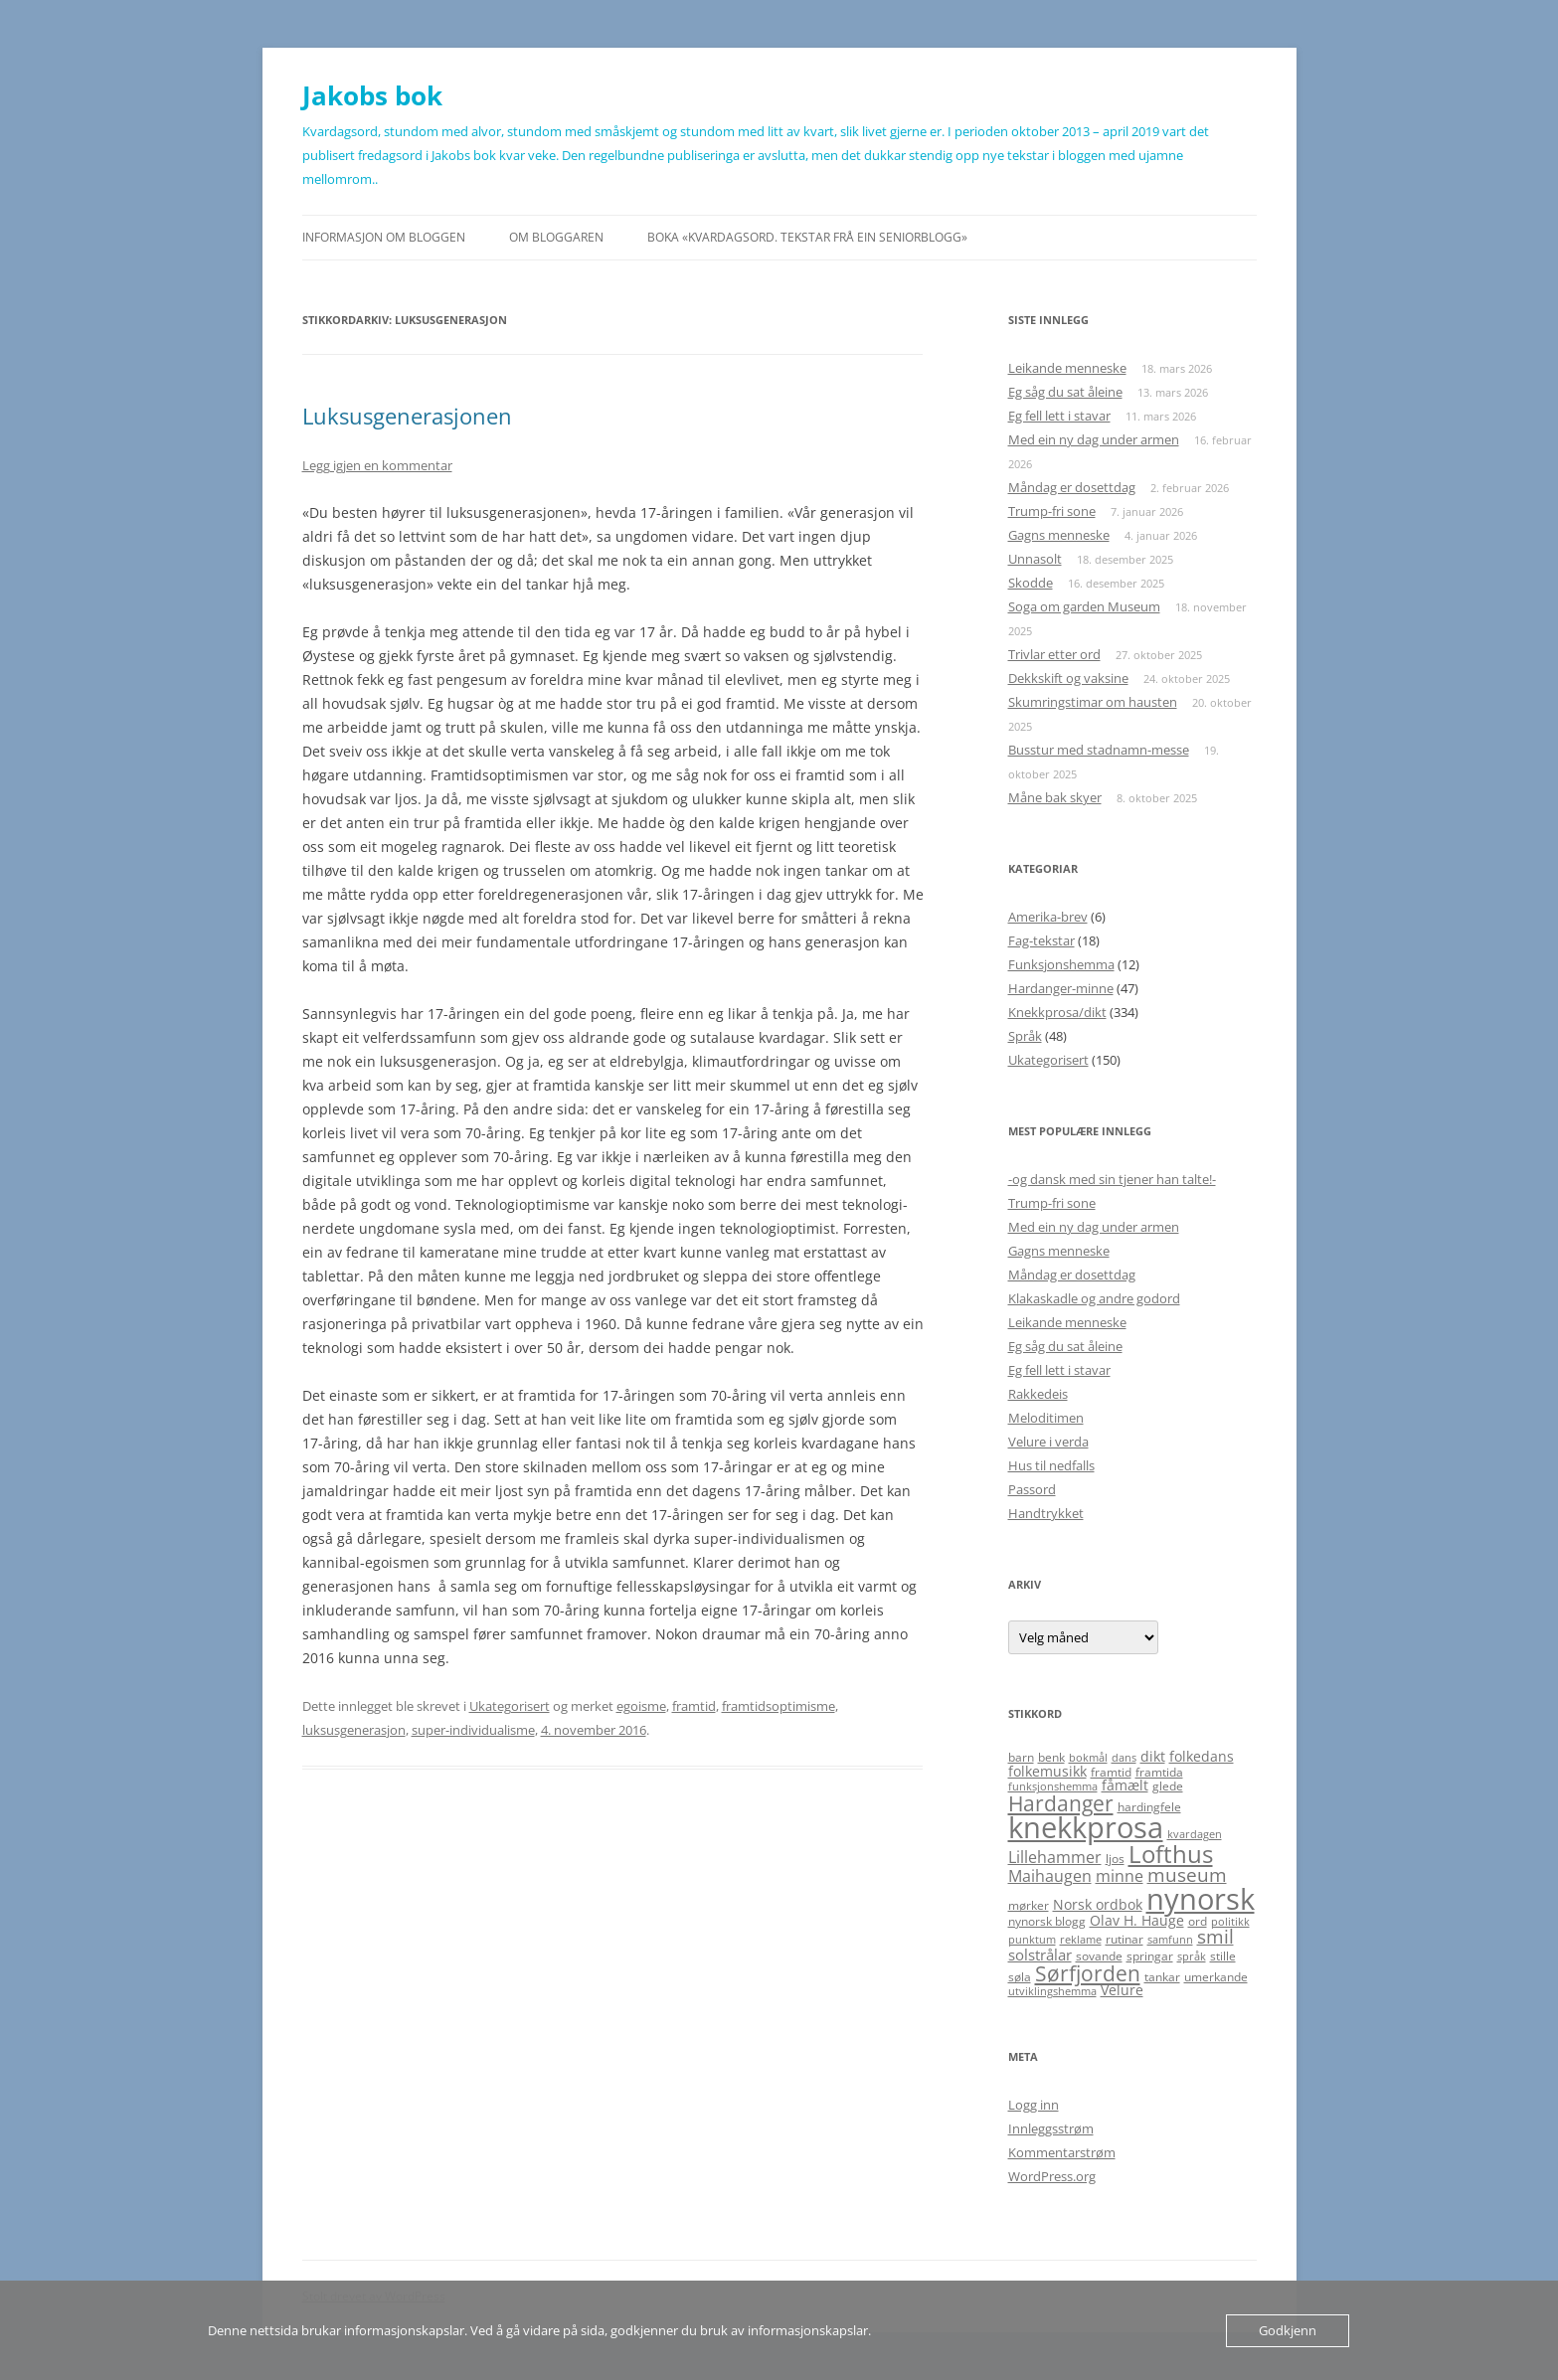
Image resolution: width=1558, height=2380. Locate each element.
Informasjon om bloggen (383, 237)
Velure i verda (1048, 1441)
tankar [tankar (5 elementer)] (1162, 1976)
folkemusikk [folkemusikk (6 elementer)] (1047, 1771)
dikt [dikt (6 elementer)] (1152, 1756)
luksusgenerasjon (354, 1730)
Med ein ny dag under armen (1093, 439)
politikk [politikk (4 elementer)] (1230, 1922)
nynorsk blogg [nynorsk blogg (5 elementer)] (1047, 1921)
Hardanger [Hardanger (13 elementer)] (1061, 1803)
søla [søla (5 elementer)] (1019, 1976)
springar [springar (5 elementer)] (1149, 1956)
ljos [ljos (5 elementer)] (1115, 1858)
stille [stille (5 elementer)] (1223, 1956)
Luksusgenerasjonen (407, 415)
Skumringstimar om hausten (1092, 702)
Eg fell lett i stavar (1059, 416)
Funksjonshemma (1061, 964)
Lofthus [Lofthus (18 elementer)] (1170, 1854)
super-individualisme (473, 1730)
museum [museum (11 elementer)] (1187, 1875)
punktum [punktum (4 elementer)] (1032, 1940)
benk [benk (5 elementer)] (1051, 1757)
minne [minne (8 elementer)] (1119, 1876)
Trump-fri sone (1052, 511)
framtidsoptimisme (778, 1706)
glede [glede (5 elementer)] (1167, 1786)
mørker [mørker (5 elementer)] (1028, 1905)
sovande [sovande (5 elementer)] (1099, 1956)
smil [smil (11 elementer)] (1215, 1937)
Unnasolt (1035, 559)
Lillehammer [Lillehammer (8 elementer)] (1055, 1857)
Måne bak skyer (1055, 797)
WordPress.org (1052, 2176)
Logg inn (1033, 2105)
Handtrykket (1046, 1513)
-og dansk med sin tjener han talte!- (1112, 1179)
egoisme (641, 1706)
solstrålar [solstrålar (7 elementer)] (1040, 1954)
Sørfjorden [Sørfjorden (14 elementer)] (1087, 1972)
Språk (1025, 1036)
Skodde (1030, 583)
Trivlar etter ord (1054, 654)
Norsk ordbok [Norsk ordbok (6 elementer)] (1097, 1904)
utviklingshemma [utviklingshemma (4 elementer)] (1052, 1991)
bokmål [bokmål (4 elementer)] (1088, 1758)
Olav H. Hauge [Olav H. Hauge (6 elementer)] (1137, 1920)
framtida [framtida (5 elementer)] (1159, 1772)
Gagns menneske (1059, 535)
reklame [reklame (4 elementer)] (1081, 1940)
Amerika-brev (1048, 917)
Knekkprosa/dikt (1057, 1012)
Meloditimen (1046, 1418)
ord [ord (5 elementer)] (1197, 1921)
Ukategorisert (509, 1706)
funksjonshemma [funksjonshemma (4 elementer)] (1053, 1786)
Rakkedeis (1038, 1394)
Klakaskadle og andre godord (1094, 1298)
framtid (694, 1706)
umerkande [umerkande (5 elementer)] (1216, 1976)
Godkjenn (1287, 2330)
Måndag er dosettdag (1071, 487)
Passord (1032, 1489)
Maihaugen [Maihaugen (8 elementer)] (1050, 1876)
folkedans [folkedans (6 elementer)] (1201, 1756)
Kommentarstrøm (1062, 2152)
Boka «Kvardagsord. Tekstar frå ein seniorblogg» (807, 237)
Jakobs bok (372, 95)
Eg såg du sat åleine (1065, 392)
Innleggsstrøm (1051, 2128)
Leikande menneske (1067, 368)
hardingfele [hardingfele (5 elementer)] (1149, 1806)
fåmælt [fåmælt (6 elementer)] (1125, 1785)
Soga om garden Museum (1084, 606)
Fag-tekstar (1041, 940)
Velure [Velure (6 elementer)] (1122, 1989)
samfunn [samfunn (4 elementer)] (1170, 1940)
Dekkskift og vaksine (1068, 678)
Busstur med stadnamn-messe (1098, 750)
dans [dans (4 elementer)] (1124, 1758)
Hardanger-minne (1061, 988)
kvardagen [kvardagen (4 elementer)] (1194, 1834)
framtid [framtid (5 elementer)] (1111, 1772)
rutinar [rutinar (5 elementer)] (1124, 1939)
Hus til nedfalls (1051, 1465)
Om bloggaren (556, 237)
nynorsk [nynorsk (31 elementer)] (1200, 1898)
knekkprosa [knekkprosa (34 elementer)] (1085, 1827)
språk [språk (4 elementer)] (1191, 1956)
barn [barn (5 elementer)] (1021, 1757)
